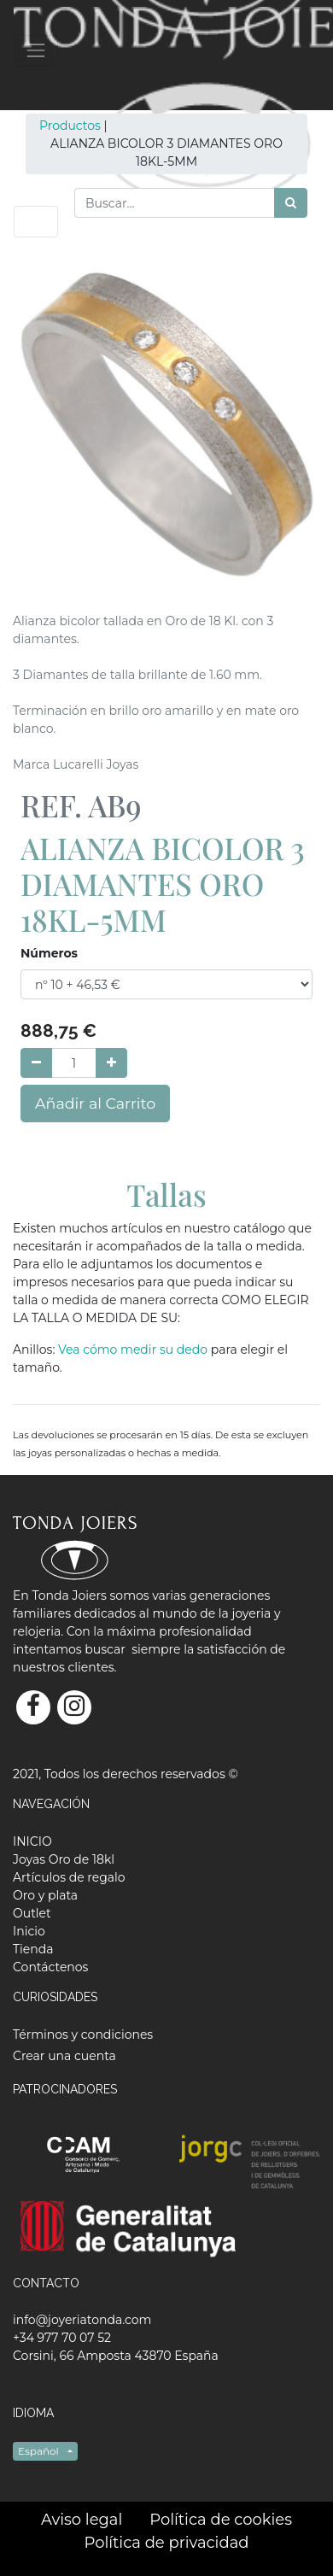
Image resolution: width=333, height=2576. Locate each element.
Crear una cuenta (64, 2056)
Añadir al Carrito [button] (95, 1103)
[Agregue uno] (111, 1063)
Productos (70, 125)
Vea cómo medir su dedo (134, 1349)
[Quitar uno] (36, 1063)
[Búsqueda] (290, 203)
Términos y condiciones (83, 2034)
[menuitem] (32, 1841)
